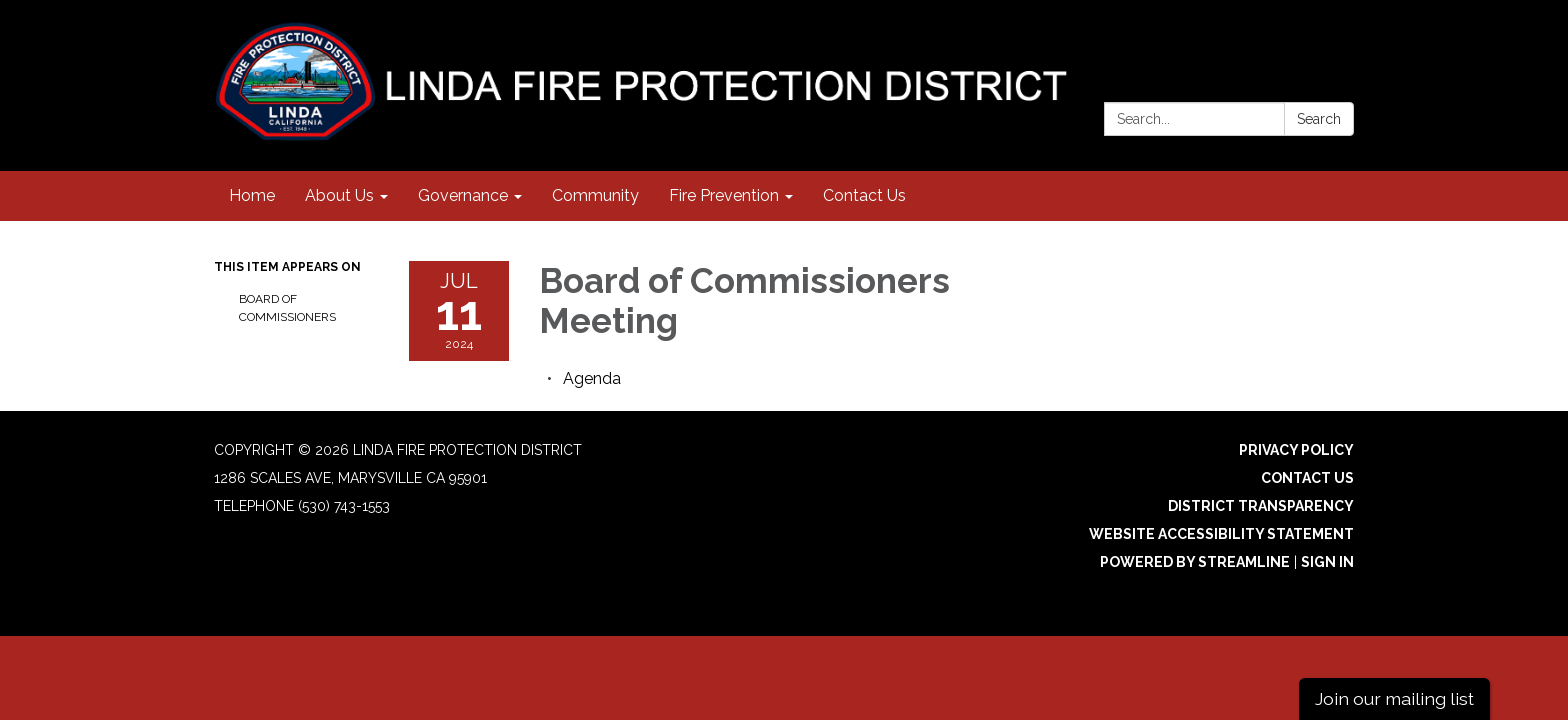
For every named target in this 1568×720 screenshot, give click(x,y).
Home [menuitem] (252, 195)
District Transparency (1261, 506)
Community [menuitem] (595, 195)
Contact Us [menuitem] (864, 195)
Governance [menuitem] (463, 195)
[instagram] (1304, 39)
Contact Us (1307, 478)
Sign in (1327, 562)
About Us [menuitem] (339, 195)
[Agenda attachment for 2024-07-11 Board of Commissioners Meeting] (592, 378)
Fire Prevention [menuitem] (724, 195)
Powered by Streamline (1195, 562)
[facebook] (1341, 39)
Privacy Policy (1296, 450)
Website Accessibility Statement (1221, 534)
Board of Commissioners (287, 308)
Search (1319, 119)
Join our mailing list (1394, 698)
